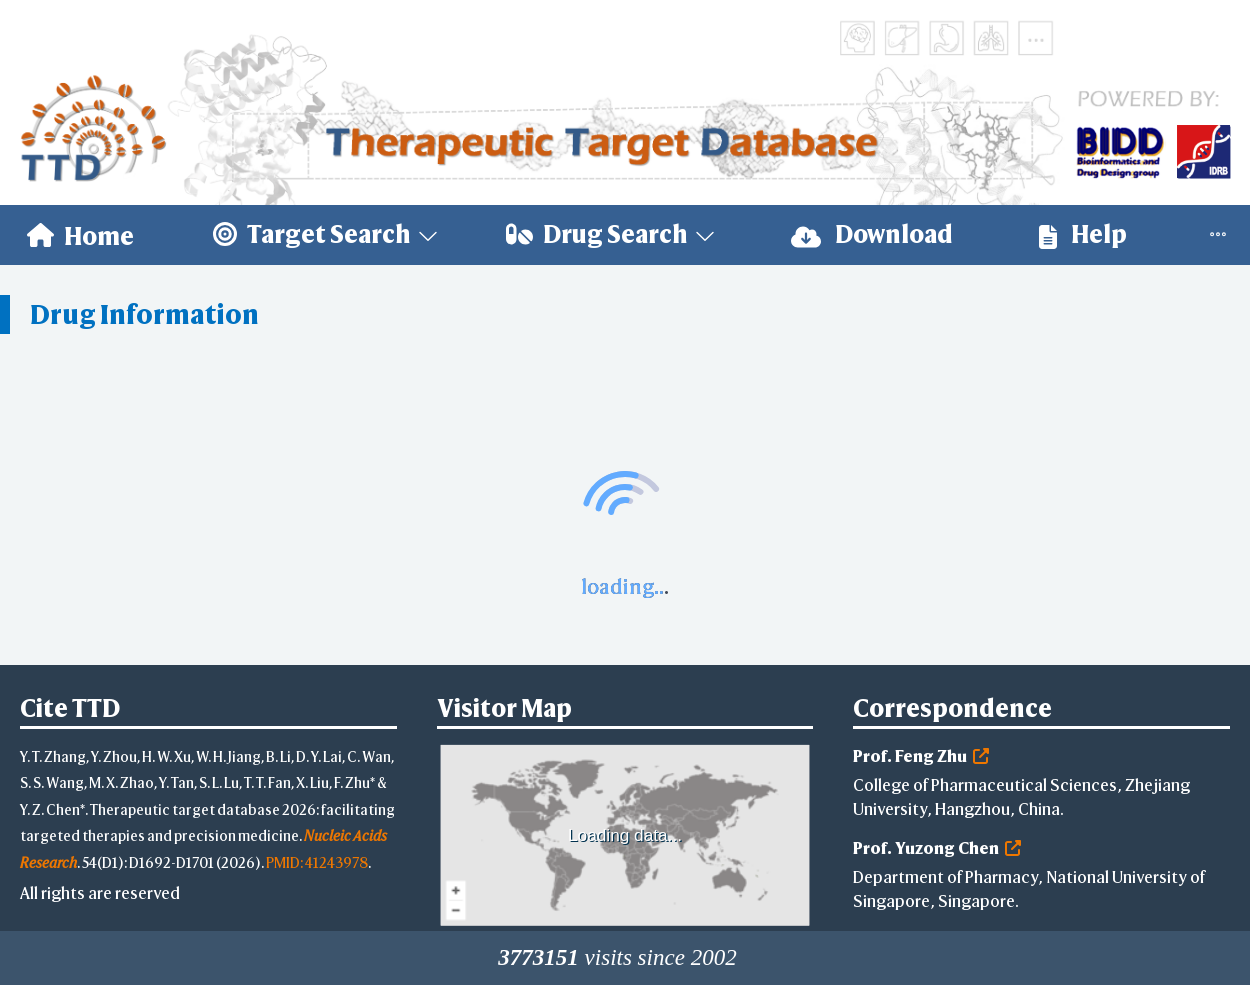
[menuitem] (80, 235)
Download (872, 234)
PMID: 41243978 (317, 862)
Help (1083, 234)
